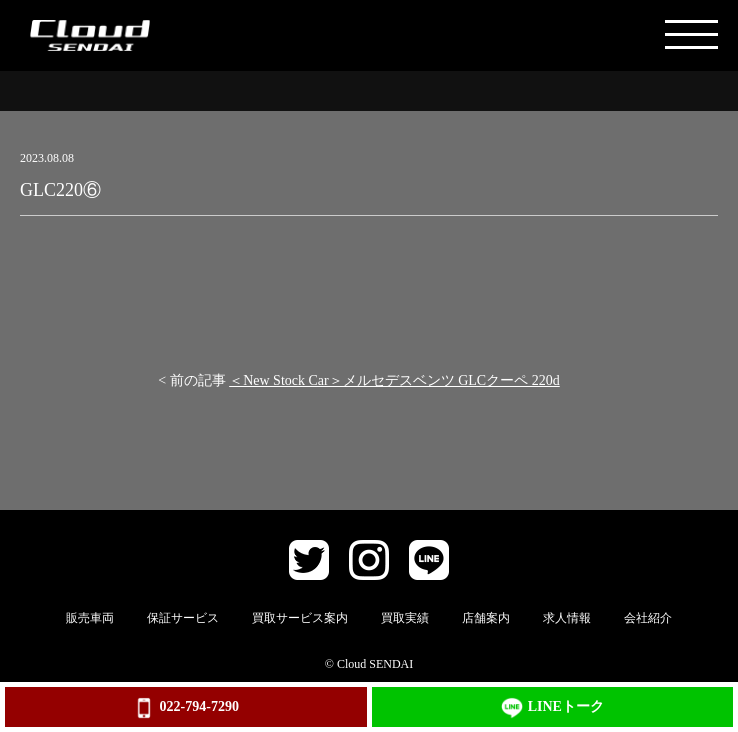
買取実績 (405, 618)
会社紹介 (648, 618)
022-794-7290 (186, 708)
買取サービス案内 (300, 618)
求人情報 (567, 618)
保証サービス (183, 618)
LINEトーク (552, 708)
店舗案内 (486, 618)
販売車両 (90, 618)
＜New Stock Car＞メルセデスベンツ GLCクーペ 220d (394, 380)
